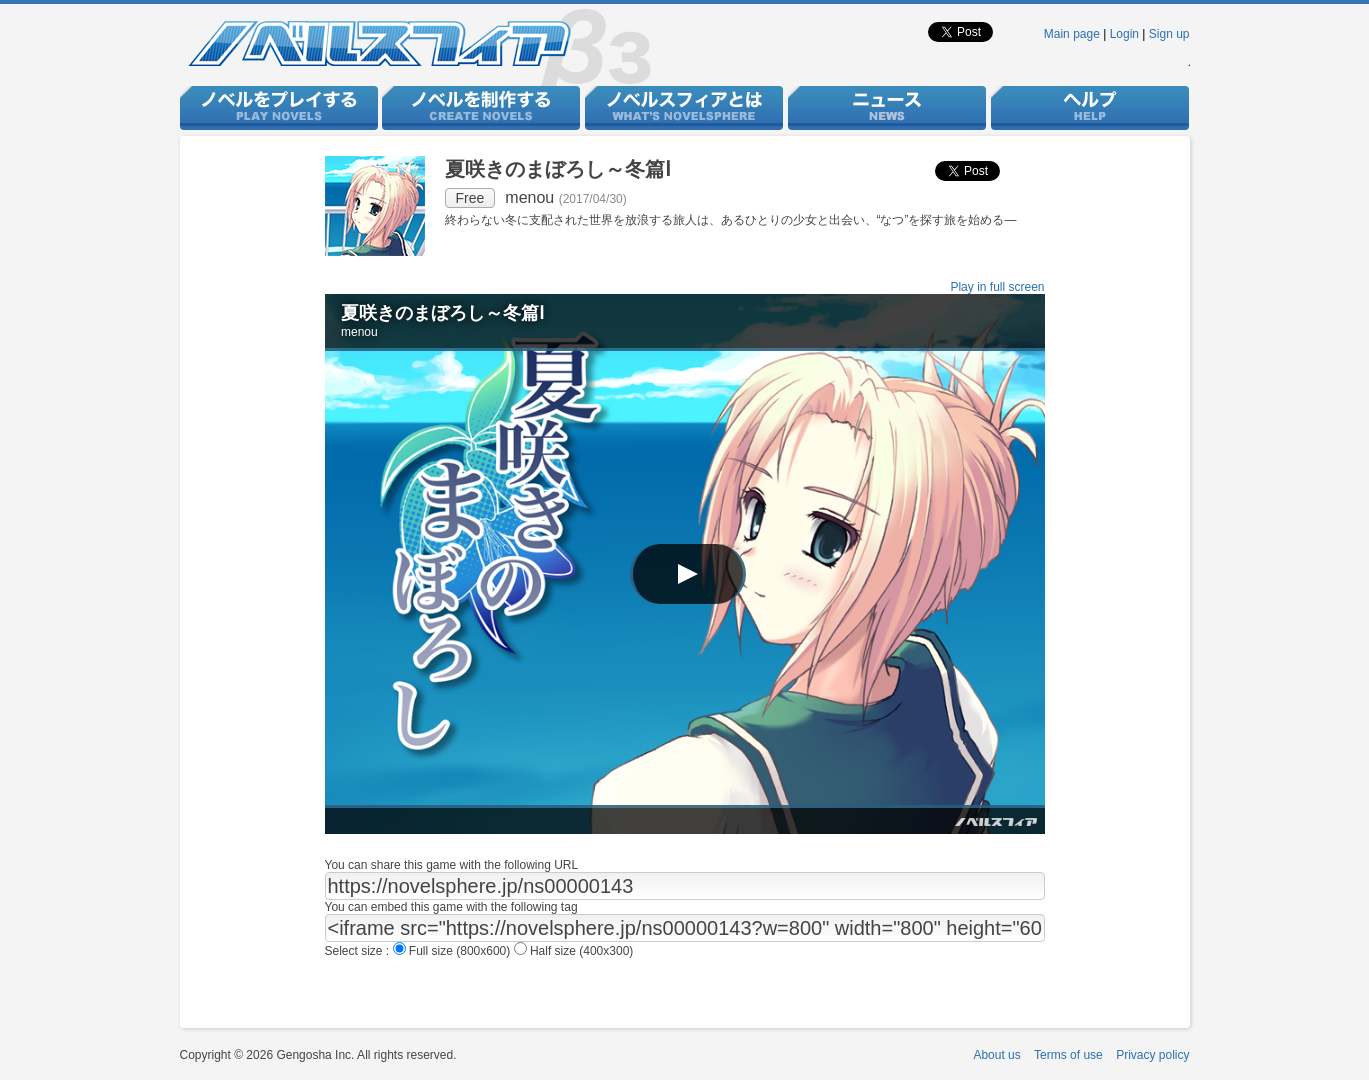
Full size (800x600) (453, 951)
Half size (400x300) (574, 951)
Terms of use (1068, 1055)
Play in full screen (997, 287)
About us (996, 1055)
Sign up (1169, 34)
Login (1124, 34)
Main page (1072, 34)
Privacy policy (1152, 1055)
